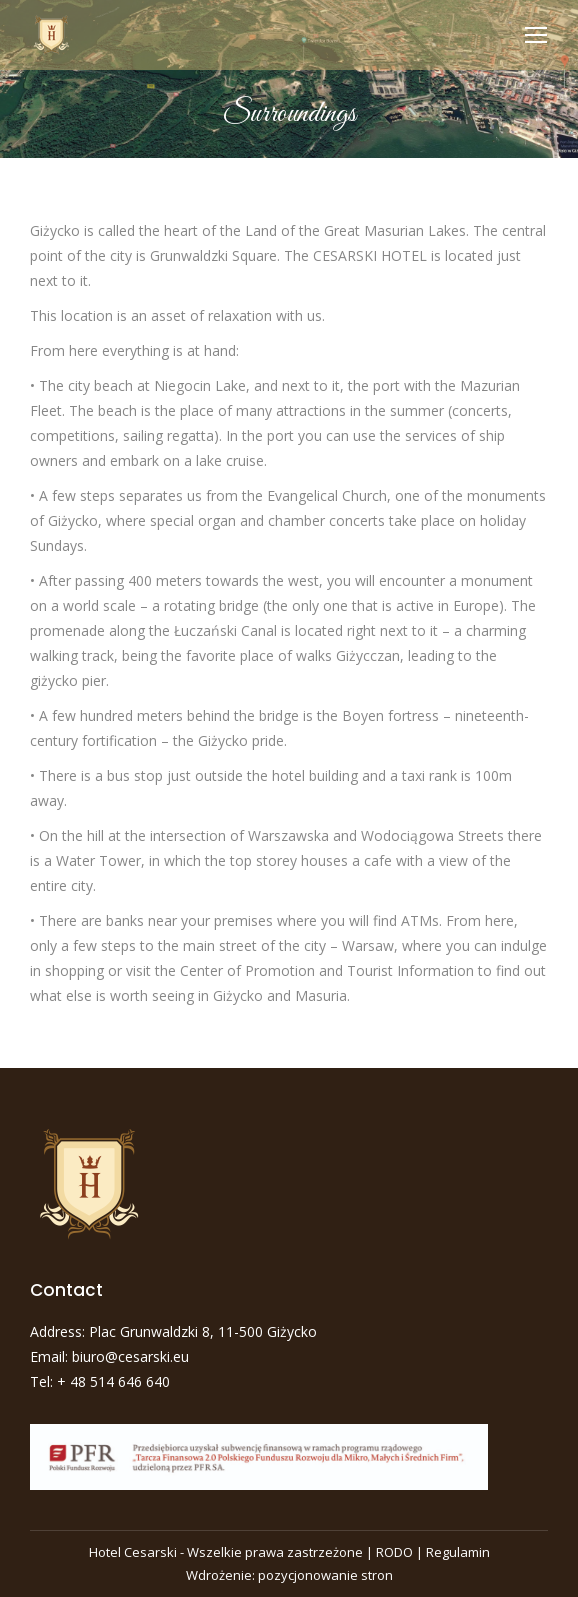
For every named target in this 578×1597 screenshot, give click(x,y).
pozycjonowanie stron (325, 1575)
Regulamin (458, 1552)
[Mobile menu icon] (536, 35)
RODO (394, 1552)
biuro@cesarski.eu (130, 1356)
